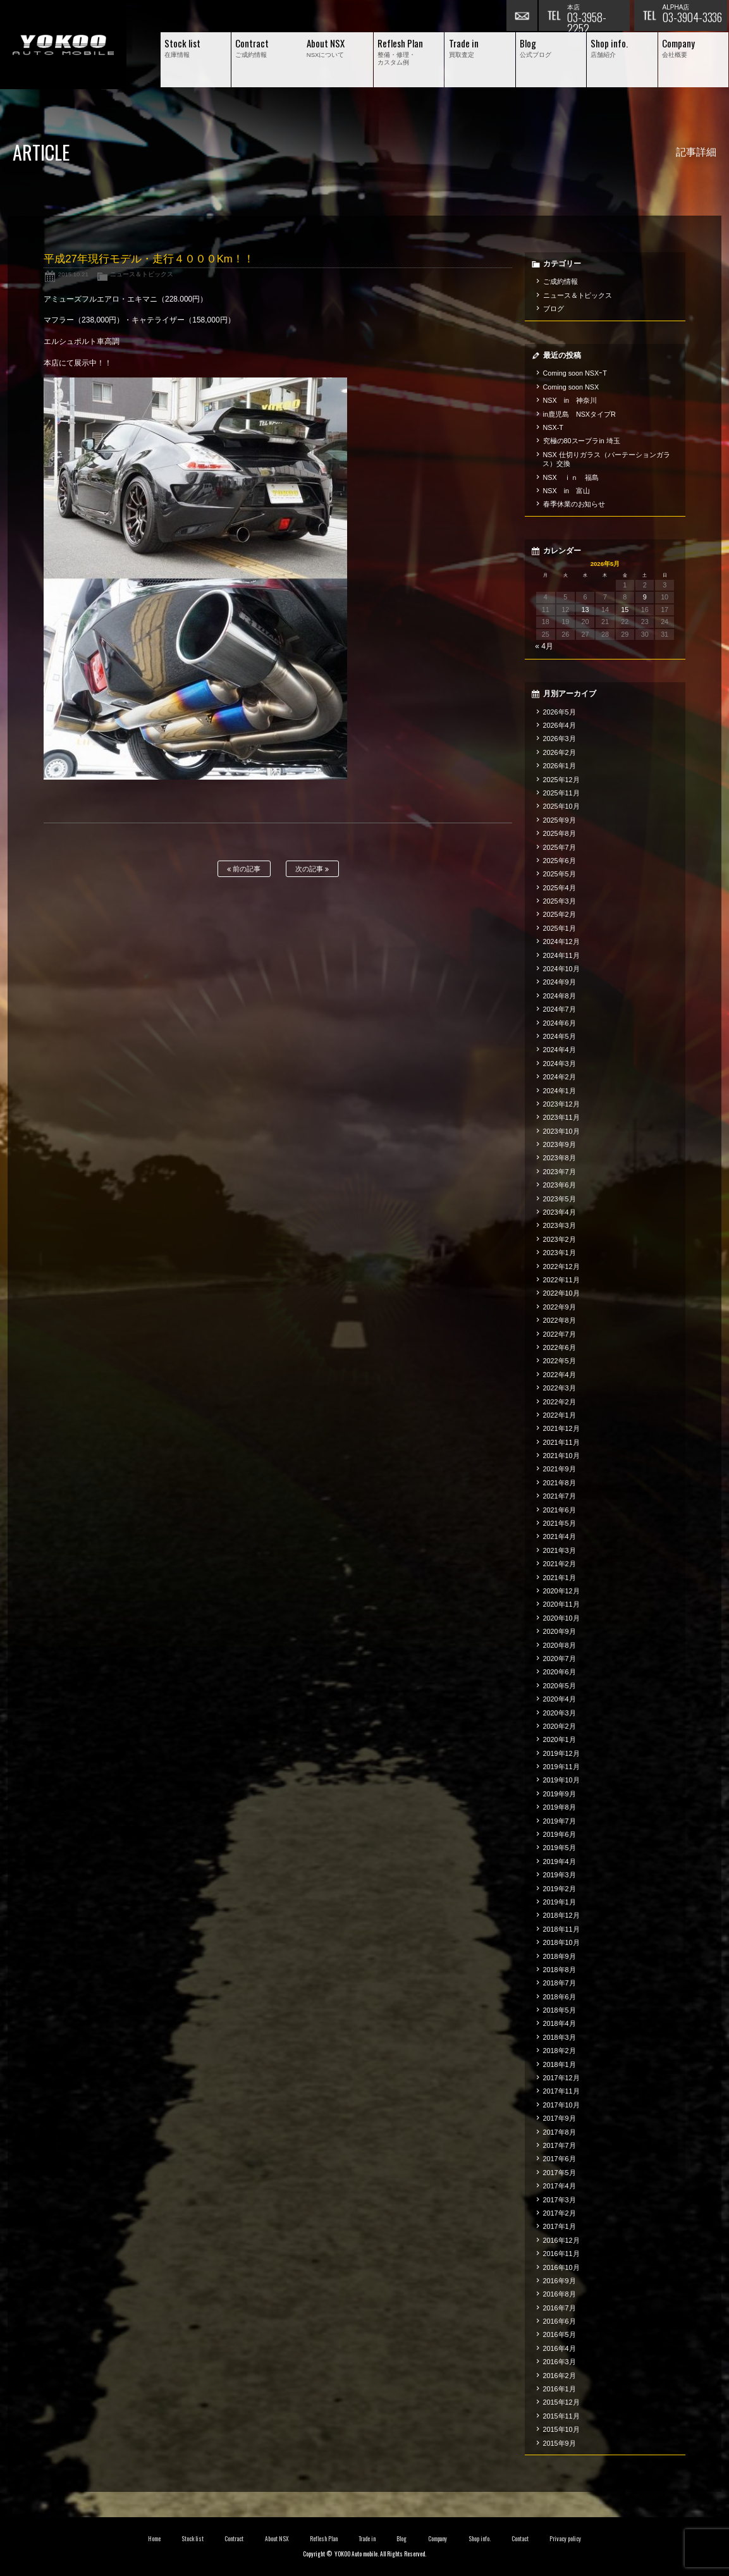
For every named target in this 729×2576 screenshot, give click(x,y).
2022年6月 (559, 1347)
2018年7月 (559, 1983)
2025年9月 (559, 820)
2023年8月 (559, 1158)
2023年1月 (559, 1252)
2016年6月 (559, 2321)
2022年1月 (559, 1415)
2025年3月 (559, 901)
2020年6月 (559, 1672)
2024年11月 (561, 955)
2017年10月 (561, 2105)
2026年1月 (559, 766)
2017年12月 (561, 2078)
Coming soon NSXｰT (575, 373)
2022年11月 (561, 1280)
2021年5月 (559, 1523)
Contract (233, 2538)
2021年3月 (559, 1550)
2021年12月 (561, 1428)
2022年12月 (561, 1266)
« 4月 (544, 646)
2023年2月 (559, 1239)
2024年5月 (559, 1036)
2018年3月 (559, 2037)
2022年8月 (559, 1320)
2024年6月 (559, 1023)
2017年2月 (559, 2213)
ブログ (553, 308)
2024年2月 (559, 1077)
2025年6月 (559, 860)
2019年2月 (559, 1888)
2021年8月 (559, 1483)
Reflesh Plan (324, 2538)
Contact (520, 2538)
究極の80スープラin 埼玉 (581, 441)
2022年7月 (559, 1334)
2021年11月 (561, 1442)
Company (438, 2538)
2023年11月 (561, 1117)
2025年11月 (561, 793)
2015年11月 (561, 2416)
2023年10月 (561, 1131)
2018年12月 (561, 1915)
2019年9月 (559, 1794)
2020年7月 (559, 1658)
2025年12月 (561, 779)
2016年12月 (561, 2240)
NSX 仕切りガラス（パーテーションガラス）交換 (606, 459)
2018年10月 (561, 1942)
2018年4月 (559, 2023)
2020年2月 (559, 1726)
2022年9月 (559, 1307)
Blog (401, 2538)
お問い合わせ (522, 16)
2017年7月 (559, 2145)
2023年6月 (559, 1185)
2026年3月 (559, 738)
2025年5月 (559, 874)
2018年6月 (559, 1997)
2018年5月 (559, 2010)
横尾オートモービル (63, 44)
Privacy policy (565, 2538)
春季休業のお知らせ (574, 504)
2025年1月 (559, 928)
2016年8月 (559, 2294)
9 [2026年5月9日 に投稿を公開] (645, 597)
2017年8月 (559, 2132)
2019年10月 (561, 1780)
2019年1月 (559, 1902)
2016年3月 (559, 2361)
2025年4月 (559, 888)
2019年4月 (559, 1861)
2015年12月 (561, 2402)
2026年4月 (559, 725)
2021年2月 (559, 1563)
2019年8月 (559, 1807)
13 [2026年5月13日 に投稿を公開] (585, 609)
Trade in (367, 2538)
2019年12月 (561, 1753)
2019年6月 (559, 1834)
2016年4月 (559, 2348)
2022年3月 (559, 1388)
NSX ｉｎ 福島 (571, 477)
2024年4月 (559, 1049)
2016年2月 (559, 2375)
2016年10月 (561, 2267)
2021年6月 (559, 1510)
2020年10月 (561, 1618)
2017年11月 (561, 2091)
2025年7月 (559, 847)
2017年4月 (559, 2186)
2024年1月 (559, 1091)
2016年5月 (559, 2334)
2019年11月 (561, 1766)
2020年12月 (561, 1591)
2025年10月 (561, 806)
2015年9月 (559, 2443)
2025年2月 (559, 914)
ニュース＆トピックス (141, 274)
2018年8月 (559, 1969)
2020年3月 (559, 1713)
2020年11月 (561, 1604)
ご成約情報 (560, 281)
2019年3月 (559, 1875)
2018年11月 (561, 1929)
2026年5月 (559, 712)
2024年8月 (559, 996)
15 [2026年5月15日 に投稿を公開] (624, 609)
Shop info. (480, 2538)
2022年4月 (559, 1374)
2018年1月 (559, 2064)
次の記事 (312, 869)
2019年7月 (559, 1821)
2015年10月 (561, 2429)
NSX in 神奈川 (570, 400)
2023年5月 (559, 1199)
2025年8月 (559, 833)
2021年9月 (559, 1469)
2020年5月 (559, 1686)
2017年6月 (559, 2158)
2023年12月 (561, 1104)
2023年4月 (559, 1212)
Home (154, 2538)
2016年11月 (561, 2253)
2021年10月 (561, 1455)
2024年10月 (561, 968)
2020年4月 (559, 1699)
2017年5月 (559, 2172)
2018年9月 (559, 1956)
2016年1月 (559, 2389)
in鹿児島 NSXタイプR (579, 414)
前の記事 (243, 869)
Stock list (192, 2538)
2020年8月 (559, 1645)
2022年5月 (559, 1361)
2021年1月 (559, 1577)
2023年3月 (559, 1225)
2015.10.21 (73, 274)
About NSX (277, 2538)
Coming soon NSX (571, 387)
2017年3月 (559, 2200)
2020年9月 (559, 1631)
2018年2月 (559, 2050)
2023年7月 (559, 1171)
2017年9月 (559, 2118)
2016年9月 (559, 2281)
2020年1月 (559, 1739)
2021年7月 (559, 1496)
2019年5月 (559, 1847)
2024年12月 (561, 941)
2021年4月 (559, 1536)
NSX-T (553, 427)
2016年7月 (559, 2308)
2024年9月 (559, 982)
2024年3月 (559, 1063)
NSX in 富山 (567, 490)
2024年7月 (559, 1009)
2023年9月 (559, 1144)
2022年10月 (561, 1293)
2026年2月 (559, 752)
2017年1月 (559, 2226)
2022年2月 (559, 1402)
